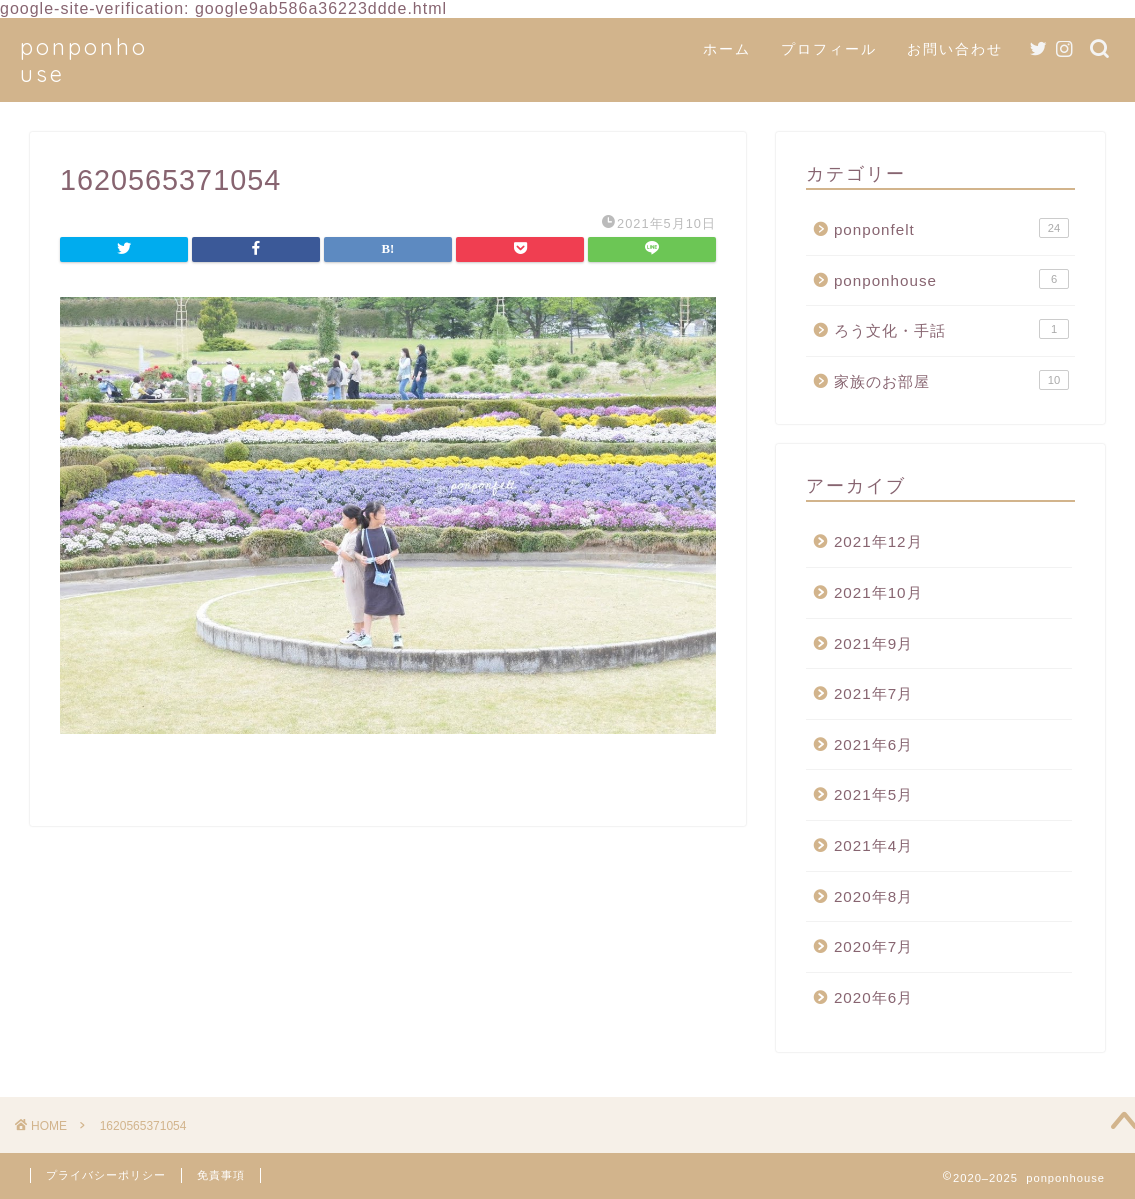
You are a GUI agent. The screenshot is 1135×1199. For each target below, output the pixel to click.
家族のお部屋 (951, 380)
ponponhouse (951, 279)
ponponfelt (951, 228)
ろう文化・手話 (951, 329)
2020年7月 (873, 946)
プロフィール (829, 49)
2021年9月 (873, 643)
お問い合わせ (955, 49)
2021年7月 (873, 693)
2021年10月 (878, 592)
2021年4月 (873, 845)
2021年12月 (878, 541)
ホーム (727, 49)
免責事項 (221, 1175)
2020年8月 (873, 896)
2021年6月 (873, 744)
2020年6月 (873, 997)
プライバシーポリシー (106, 1175)
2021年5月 (873, 794)
